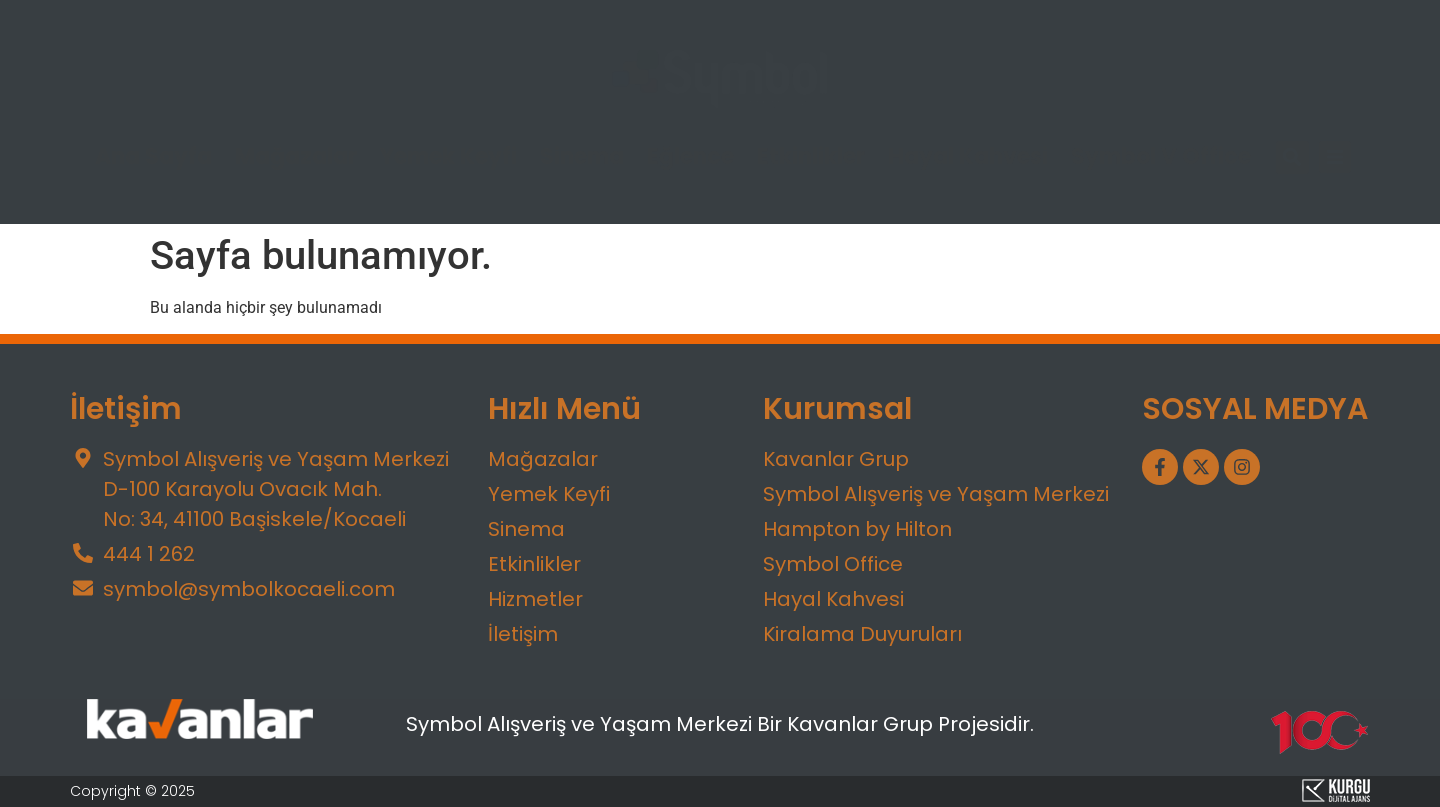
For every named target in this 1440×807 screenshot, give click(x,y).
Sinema (582, 157)
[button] (1292, 157)
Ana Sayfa (153, 157)
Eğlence (690, 157)
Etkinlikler (811, 157)
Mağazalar (296, 157)
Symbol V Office (1161, 157)
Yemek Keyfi (448, 157)
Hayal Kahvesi (968, 157)
